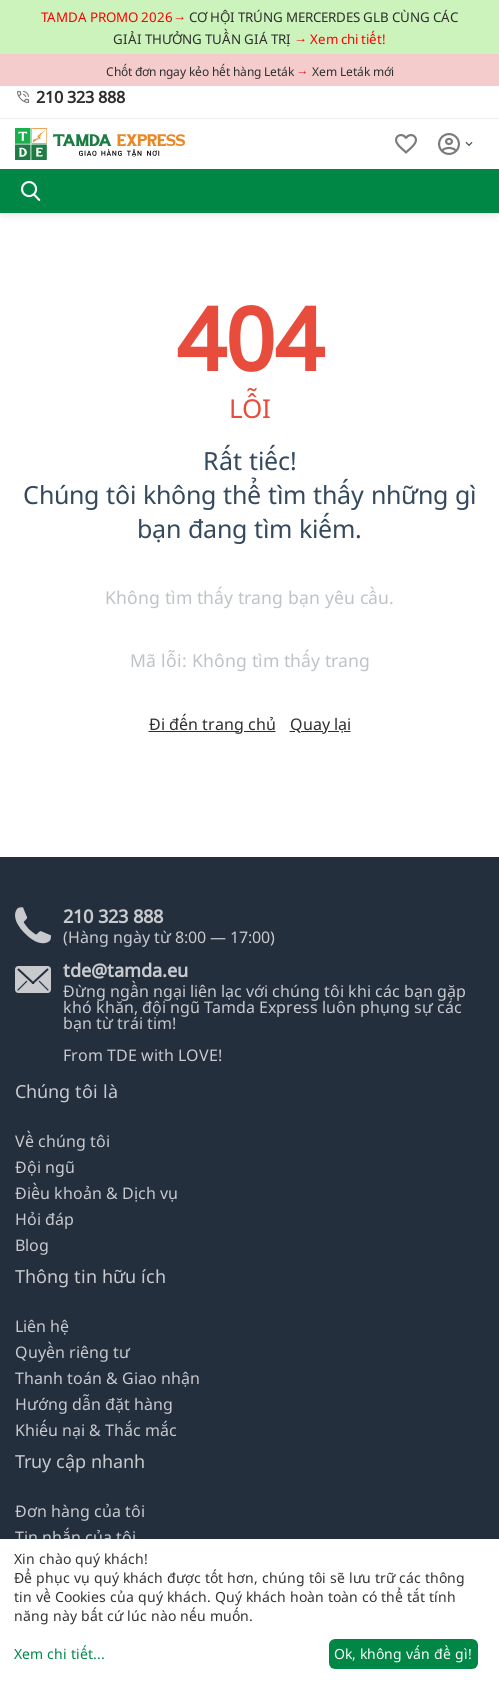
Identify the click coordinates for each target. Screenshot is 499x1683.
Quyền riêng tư (72, 1352)
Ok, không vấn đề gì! (403, 1653)
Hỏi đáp (44, 1219)
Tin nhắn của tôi (75, 1537)
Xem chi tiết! (348, 39)
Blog (32, 1245)
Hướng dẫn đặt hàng (94, 1404)
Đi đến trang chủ (212, 724)
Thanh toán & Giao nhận (107, 1378)
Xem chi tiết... (59, 1653)
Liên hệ (42, 1326)
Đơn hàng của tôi (80, 1511)
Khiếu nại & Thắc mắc (96, 1430)
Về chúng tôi (62, 1141)
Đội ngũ (45, 1167)
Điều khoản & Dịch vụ (96, 1193)
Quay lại (320, 724)
